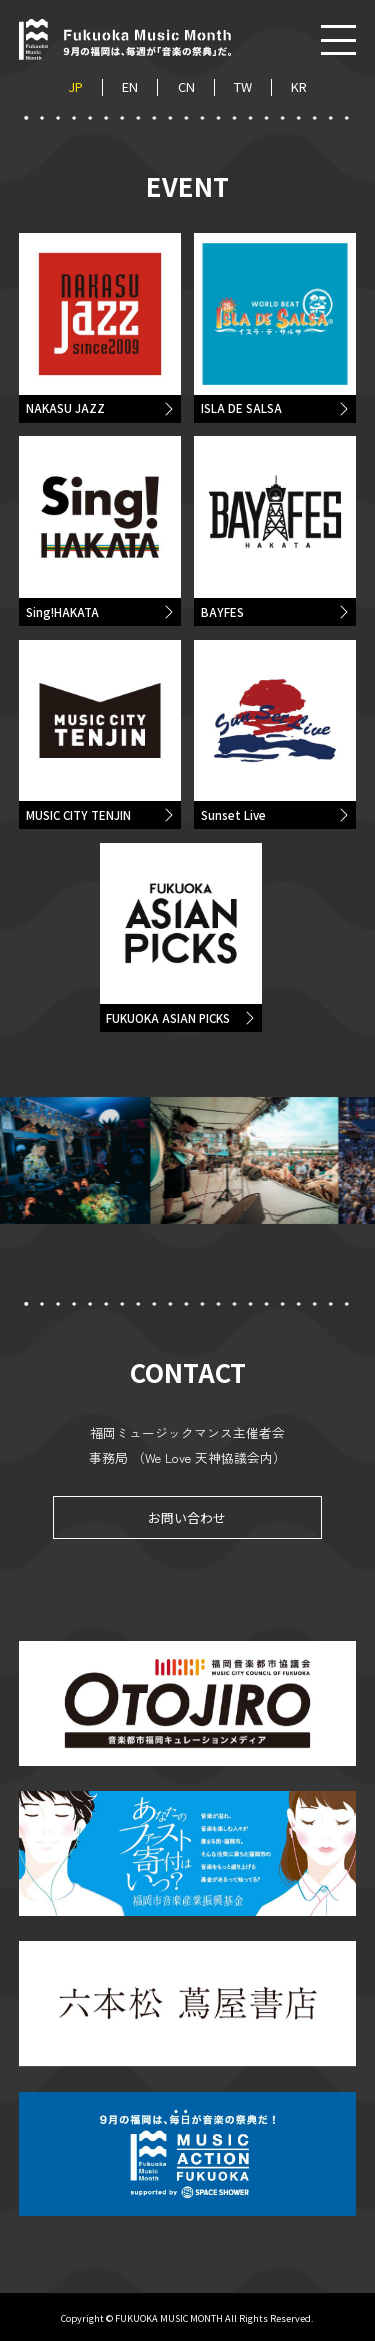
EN (130, 87)
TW (243, 87)
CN (186, 87)
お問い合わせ (187, 1527)
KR (299, 87)
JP (75, 87)
